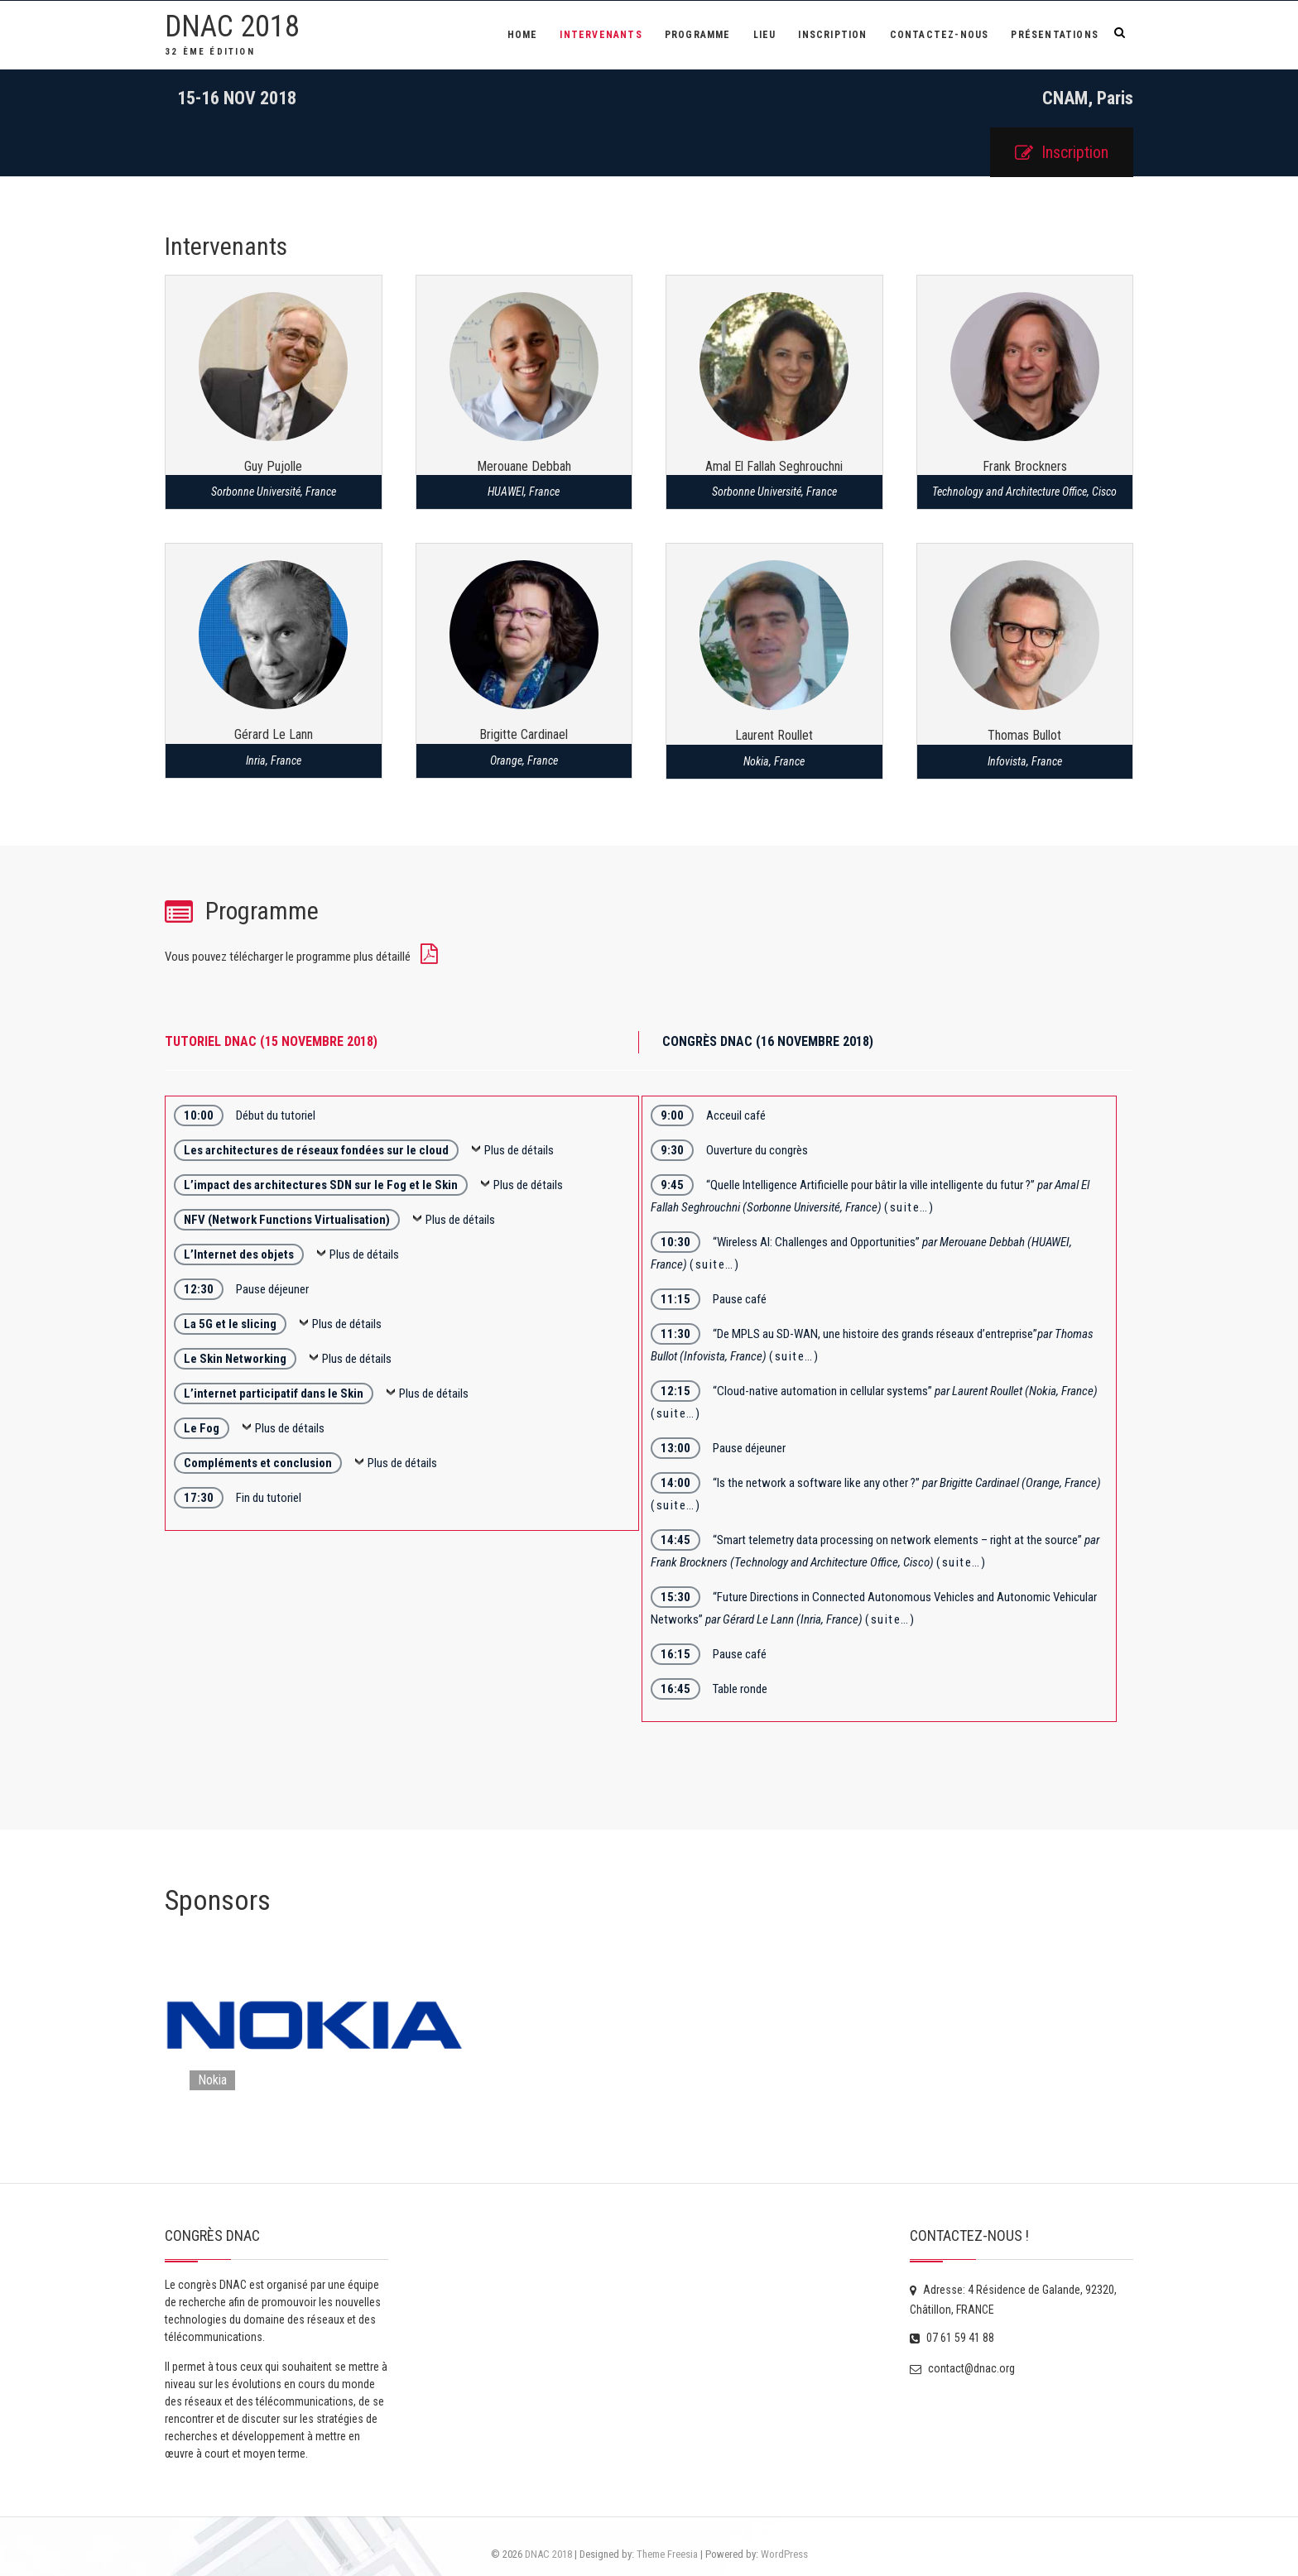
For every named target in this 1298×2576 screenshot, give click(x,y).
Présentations (1054, 35)
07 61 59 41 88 (952, 2337)
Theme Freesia (667, 2554)
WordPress (784, 2554)
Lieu (764, 35)
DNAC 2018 (232, 26)
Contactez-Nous (939, 35)
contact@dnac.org (962, 2368)
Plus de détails (519, 1150)
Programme (698, 35)
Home (522, 35)
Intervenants (601, 35)
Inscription (832, 35)
